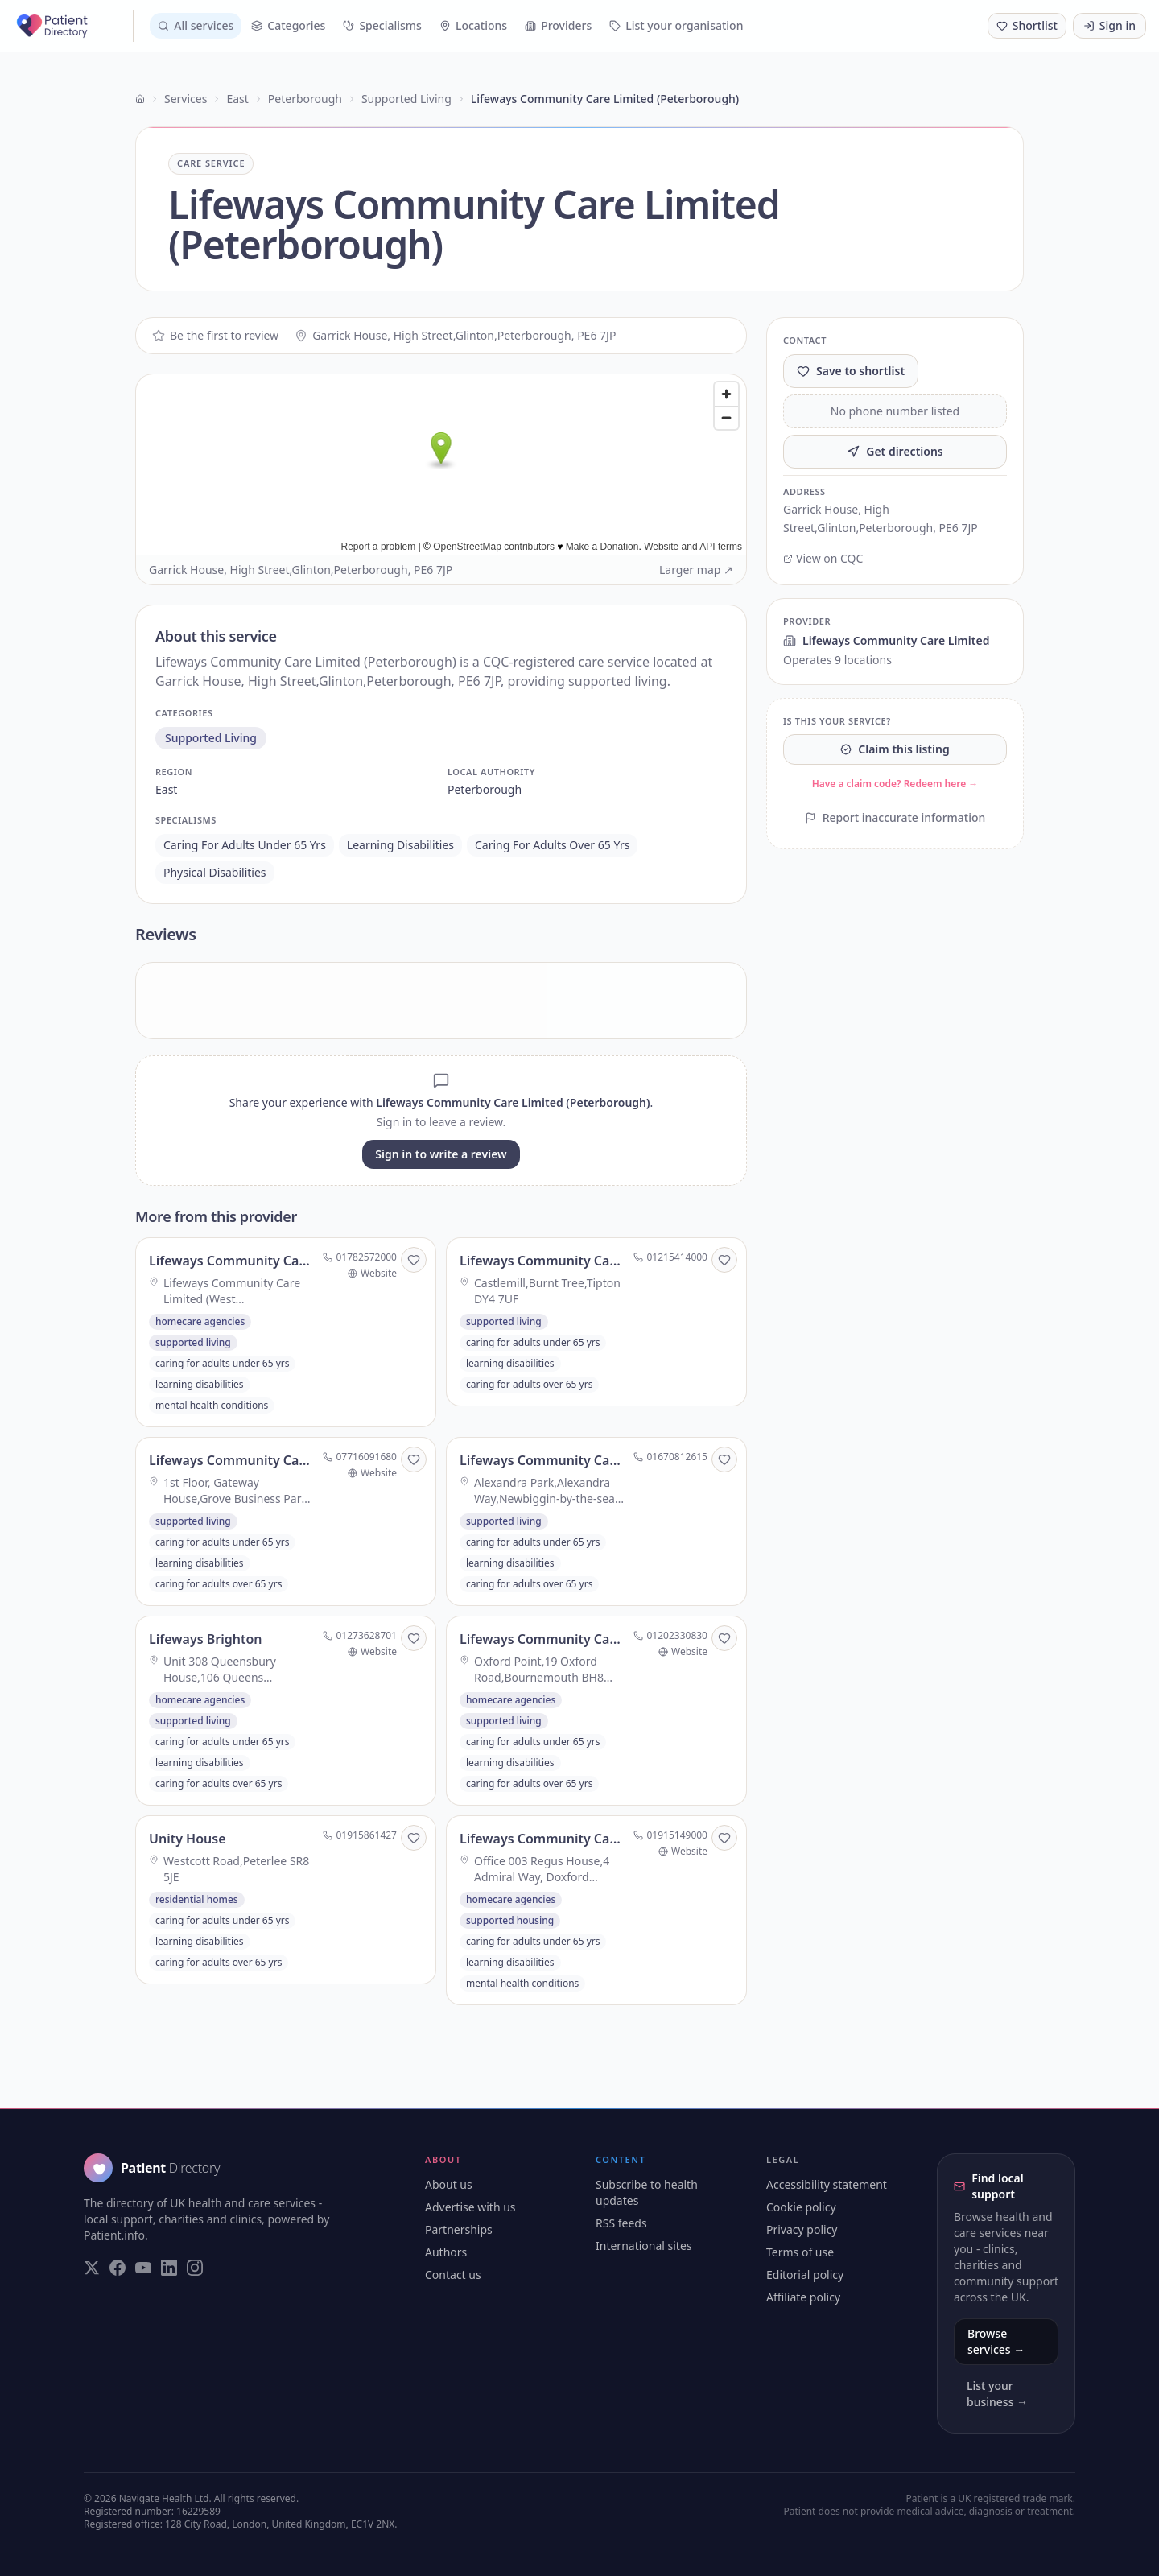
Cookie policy (801, 2207)
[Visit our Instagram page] (195, 2268)
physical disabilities (214, 872)
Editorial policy (804, 2274)
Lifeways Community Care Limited (886, 640)
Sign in (1109, 25)
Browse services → (996, 2341)
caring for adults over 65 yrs (552, 844)
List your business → (997, 2393)
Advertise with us (470, 2207)
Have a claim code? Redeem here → (895, 784)
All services (195, 25)
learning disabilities (400, 844)
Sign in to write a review (440, 1154)
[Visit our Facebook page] (117, 2268)
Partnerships (459, 2229)
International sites (644, 2245)
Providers (558, 25)
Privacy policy (802, 2229)
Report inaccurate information (895, 817)
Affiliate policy (803, 2297)
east (166, 789)
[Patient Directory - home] (73, 26)
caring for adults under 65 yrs (244, 844)
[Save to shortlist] (414, 1260)
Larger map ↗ (696, 569)
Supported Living (406, 98)
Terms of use (800, 2252)
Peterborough (305, 98)
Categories (288, 25)
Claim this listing (894, 749)
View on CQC (823, 558)
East (237, 98)
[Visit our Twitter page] (92, 2268)
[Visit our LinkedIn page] (169, 2268)
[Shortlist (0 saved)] (1027, 26)
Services (185, 98)
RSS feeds (621, 2223)
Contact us (453, 2274)
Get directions (895, 451)
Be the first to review (215, 335)
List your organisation (676, 25)
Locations (473, 25)
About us (448, 2184)
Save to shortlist (851, 370)
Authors (446, 2252)
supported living (211, 737)
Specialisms (382, 25)
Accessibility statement (826, 2184)
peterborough (485, 789)
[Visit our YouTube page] (143, 2268)
